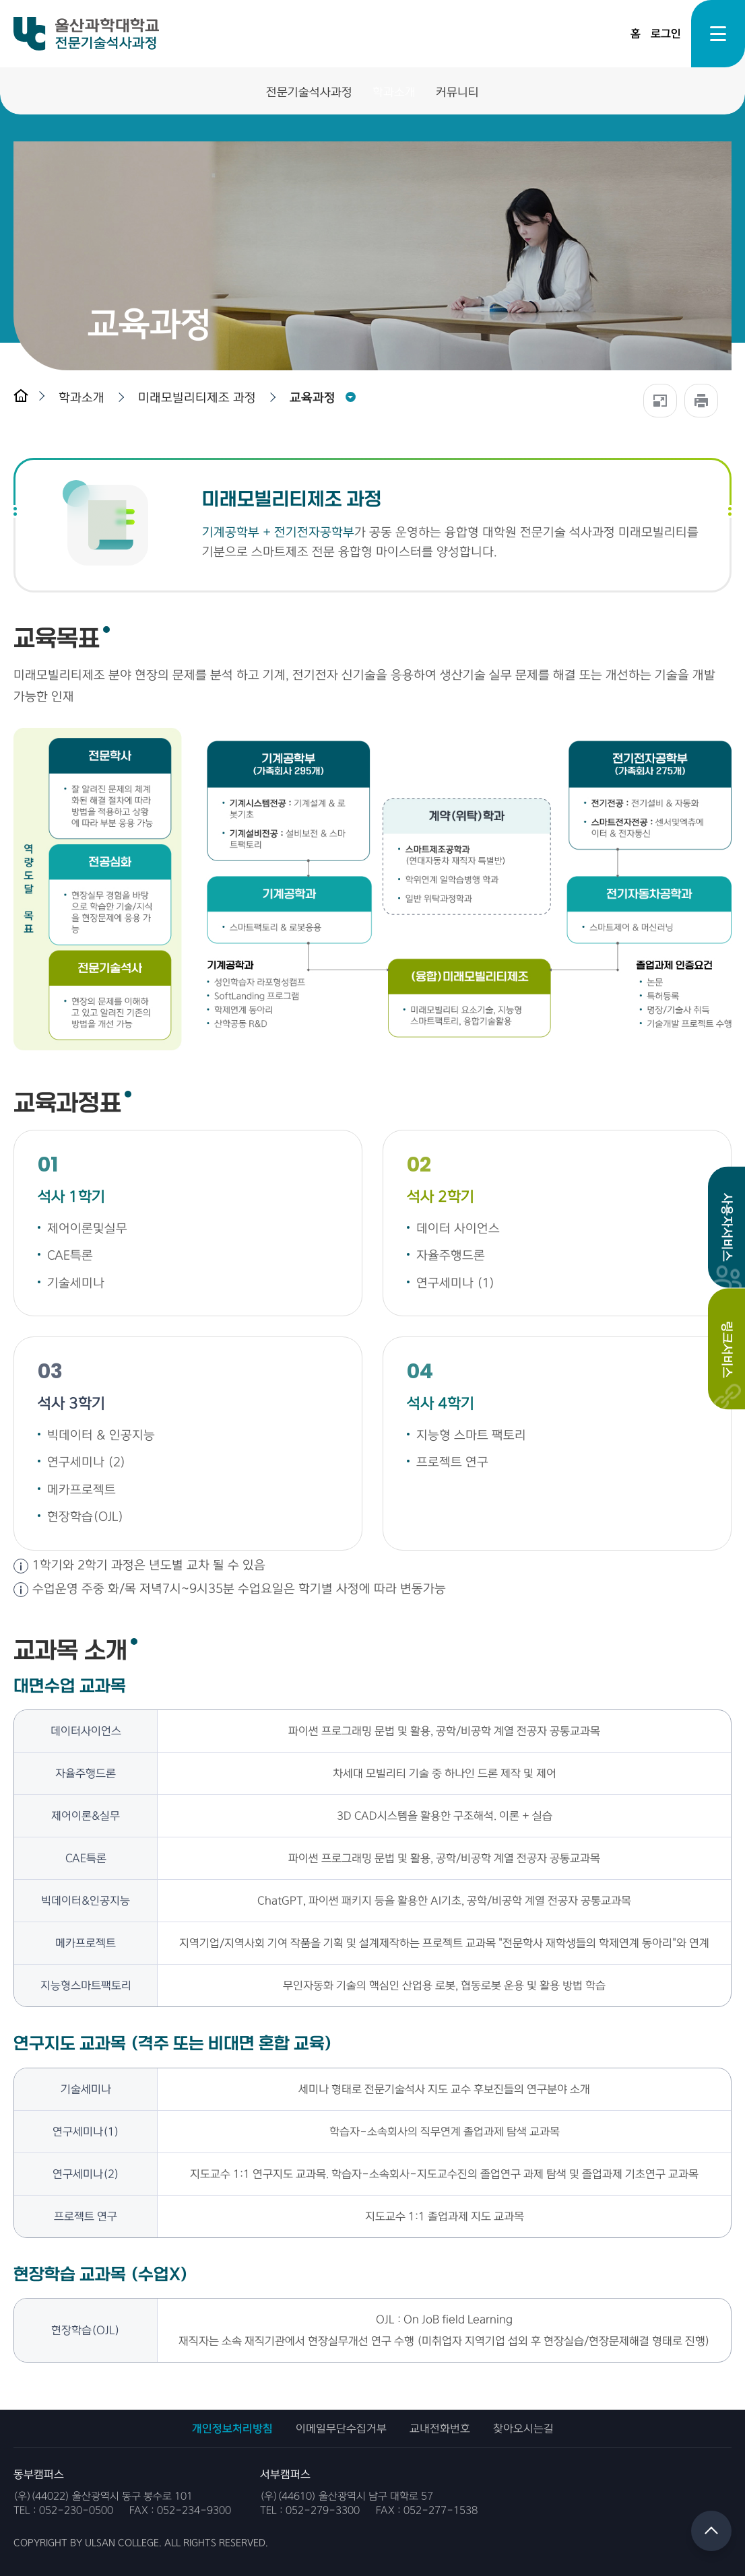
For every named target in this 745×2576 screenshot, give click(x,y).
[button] (85, 397)
